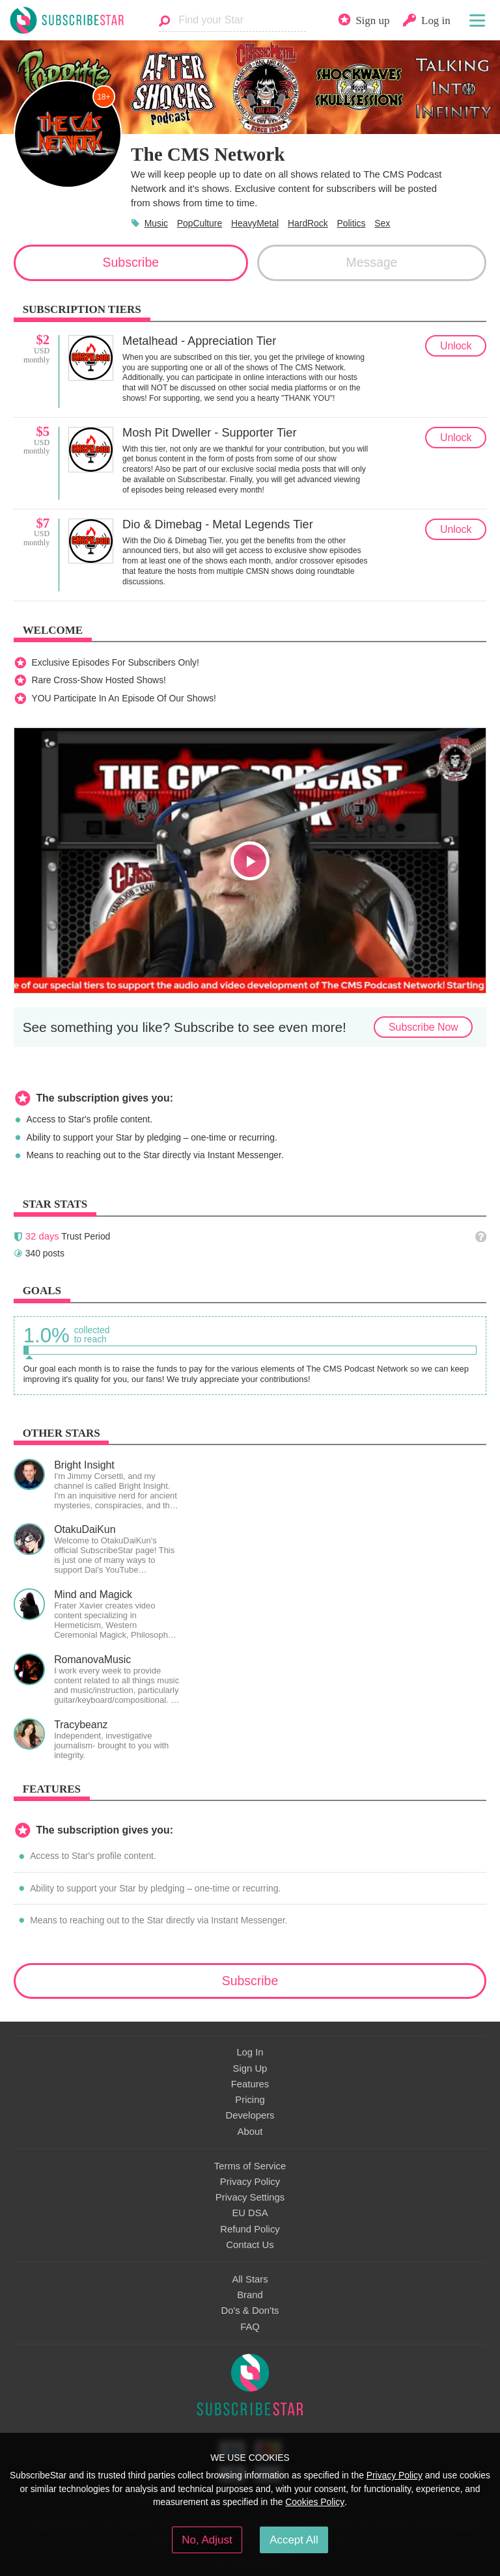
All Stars (250, 2279)
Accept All (294, 2540)
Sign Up (250, 2068)
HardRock (308, 223)
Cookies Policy (314, 2502)
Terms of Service (250, 2166)
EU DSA (250, 2213)
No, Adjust (207, 2540)
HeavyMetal (255, 223)
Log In (249, 2052)
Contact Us (249, 2245)
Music (156, 223)
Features (250, 2084)
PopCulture (199, 223)
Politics (351, 223)
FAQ (250, 2327)
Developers (249, 2115)
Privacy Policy (250, 2181)
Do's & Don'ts (250, 2310)
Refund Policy (250, 2229)
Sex (382, 223)
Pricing (249, 2100)
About (250, 2131)
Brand (250, 2295)
